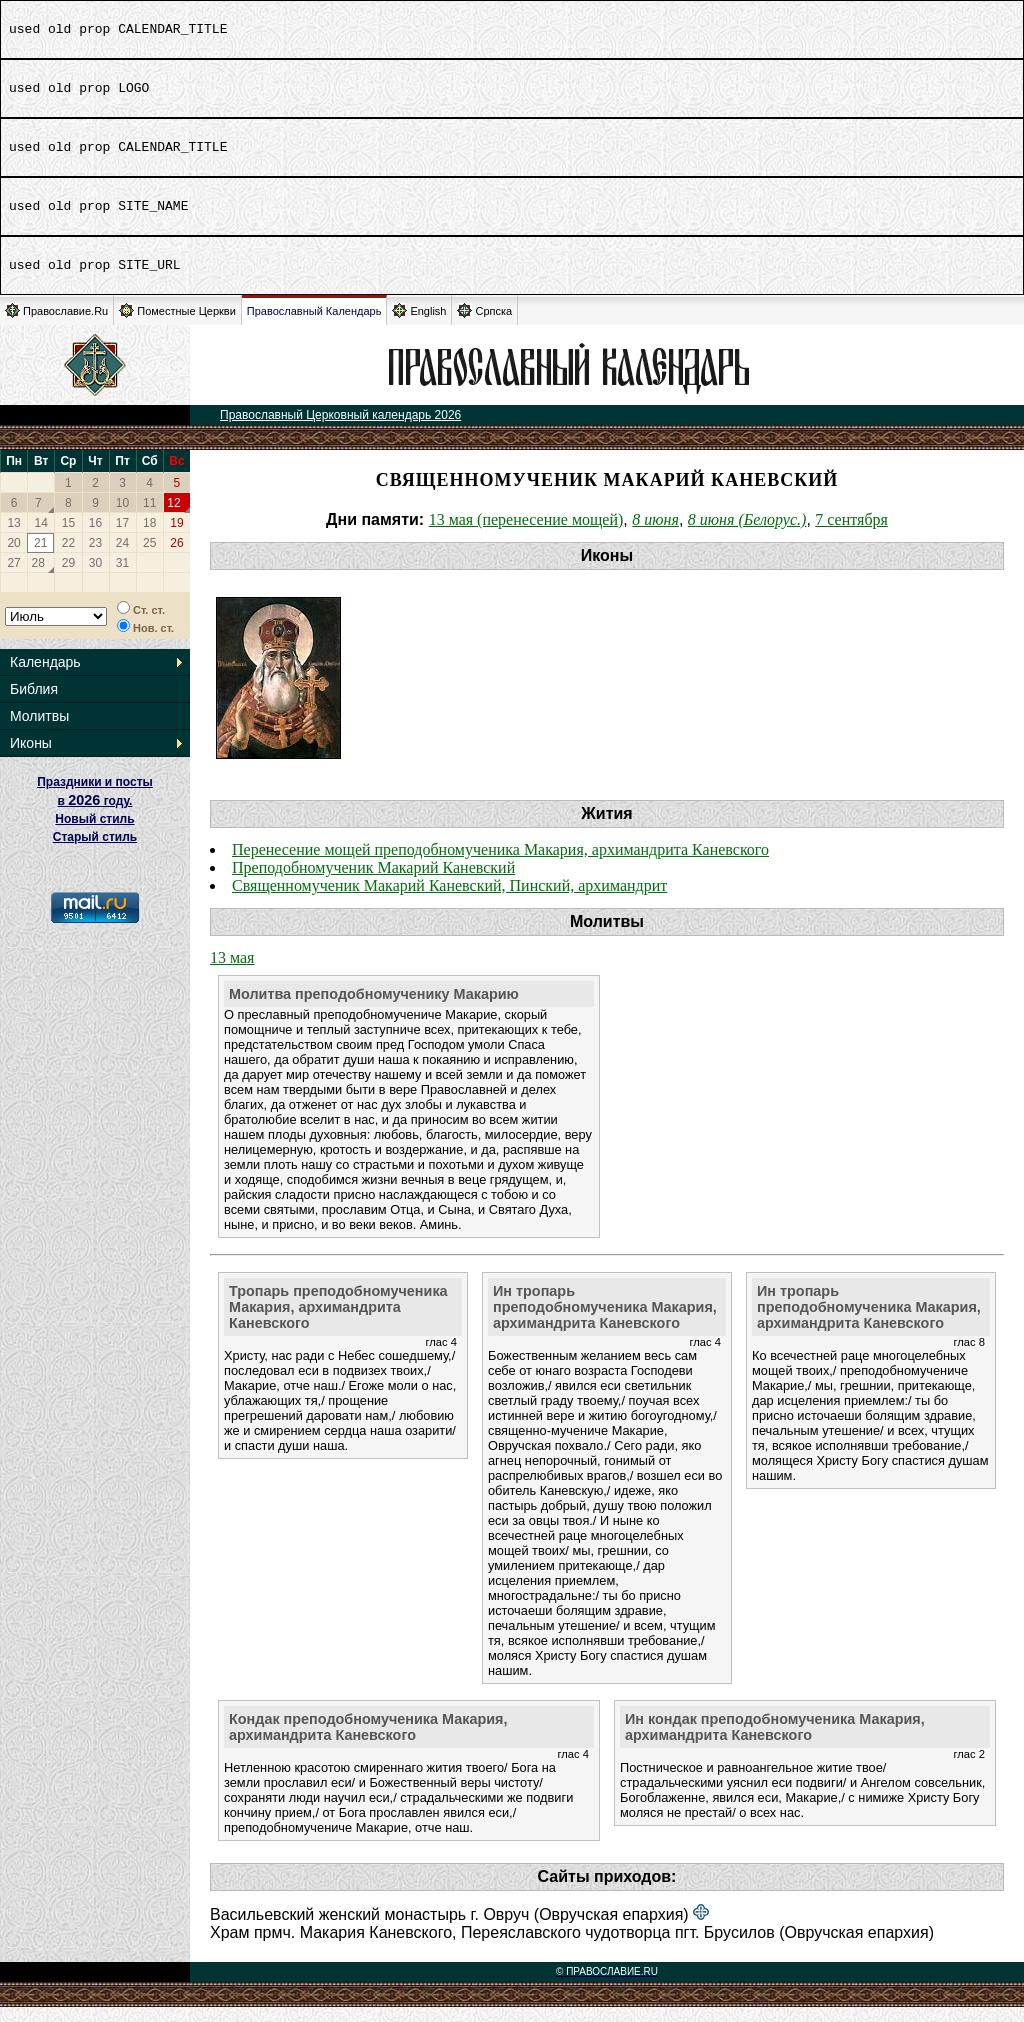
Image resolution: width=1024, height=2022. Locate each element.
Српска (484, 325)
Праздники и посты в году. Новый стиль (95, 815)
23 (95, 558)
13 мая (232, 972)
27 (13, 578)
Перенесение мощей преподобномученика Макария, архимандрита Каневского (500, 864)
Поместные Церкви (177, 325)
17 (122, 538)
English (419, 325)
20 (13, 558)
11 (149, 518)
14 (41, 538)
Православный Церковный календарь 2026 (340, 430)
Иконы (31, 758)
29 (68, 578)
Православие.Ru (56, 325)
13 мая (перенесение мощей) (526, 534)
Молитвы (39, 731)
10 (122, 518)
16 (95, 538)
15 (68, 538)
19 (176, 538)
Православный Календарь (314, 326)
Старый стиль (95, 852)
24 (122, 558)
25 (149, 558)
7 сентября (851, 534)
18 (149, 538)
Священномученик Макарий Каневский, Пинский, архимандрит (449, 900)
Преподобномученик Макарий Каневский (373, 882)
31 (122, 578)
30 (95, 578)
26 (176, 558)
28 (38, 578)
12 (173, 518)
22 (68, 558)
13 (13, 538)
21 (40, 558)
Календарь (45, 677)
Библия (34, 704)
